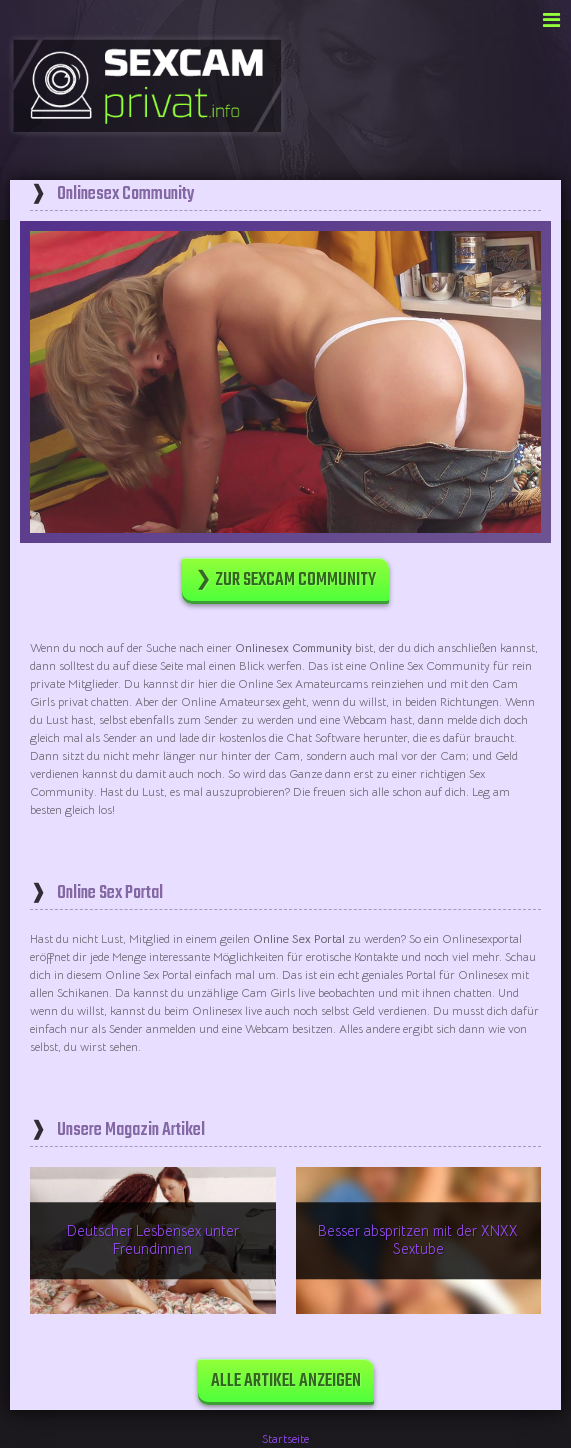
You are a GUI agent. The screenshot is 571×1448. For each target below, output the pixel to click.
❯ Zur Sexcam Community (285, 580)
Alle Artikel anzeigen (286, 1381)
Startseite (285, 1438)
